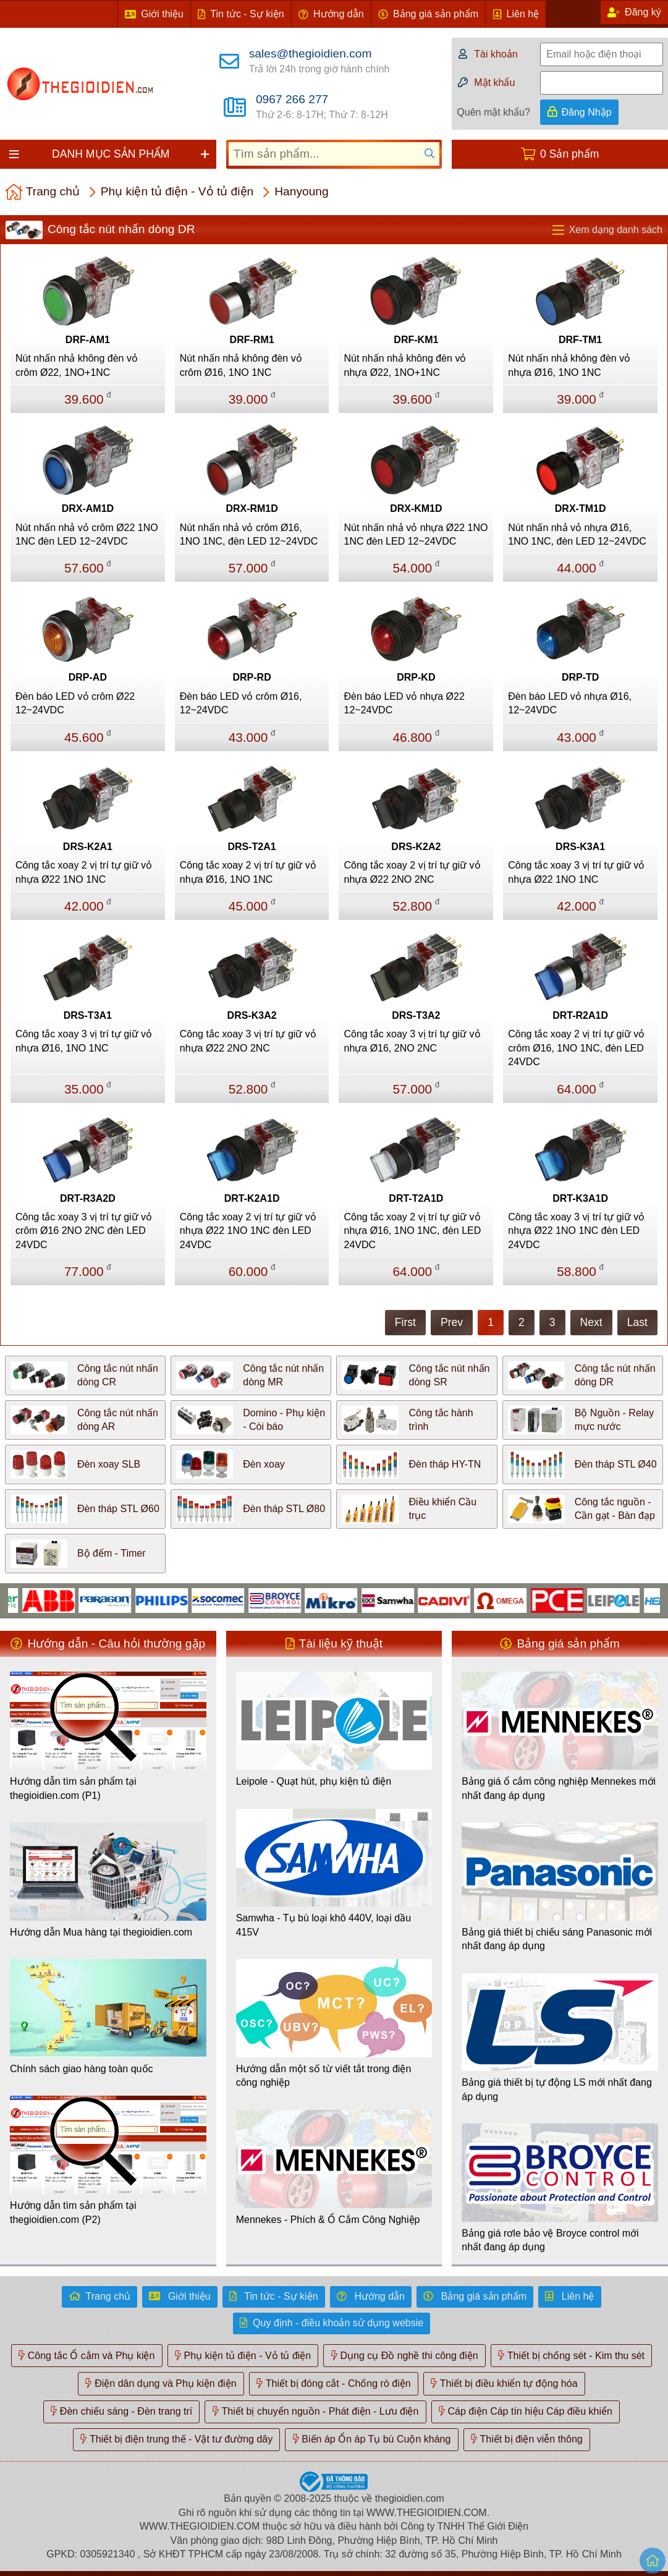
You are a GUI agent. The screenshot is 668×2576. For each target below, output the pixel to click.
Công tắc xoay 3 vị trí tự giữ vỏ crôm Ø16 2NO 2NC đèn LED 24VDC (83, 1231)
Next (591, 1322)
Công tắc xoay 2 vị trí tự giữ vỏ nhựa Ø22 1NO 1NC (83, 872)
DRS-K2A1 (87, 846)
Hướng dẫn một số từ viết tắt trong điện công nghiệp (324, 2076)
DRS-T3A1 (88, 1015)
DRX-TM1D (580, 508)
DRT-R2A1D (580, 1015)
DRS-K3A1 (580, 846)
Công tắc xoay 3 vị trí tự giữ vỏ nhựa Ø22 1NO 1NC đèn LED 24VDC (576, 1231)
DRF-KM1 (416, 339)
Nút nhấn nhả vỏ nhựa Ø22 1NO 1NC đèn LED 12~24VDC (416, 534)
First (405, 1322)
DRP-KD (416, 677)
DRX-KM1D (416, 508)
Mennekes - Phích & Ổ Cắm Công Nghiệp (328, 2219)
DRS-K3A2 (252, 1015)
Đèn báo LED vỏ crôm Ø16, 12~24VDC (241, 703)
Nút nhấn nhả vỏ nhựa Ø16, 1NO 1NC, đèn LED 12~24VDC (577, 534)
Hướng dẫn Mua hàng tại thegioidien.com (101, 1932)
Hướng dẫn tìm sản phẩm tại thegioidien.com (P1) (73, 1788)
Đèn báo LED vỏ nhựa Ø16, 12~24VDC (570, 703)
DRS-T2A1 (251, 846)
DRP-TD (580, 677)
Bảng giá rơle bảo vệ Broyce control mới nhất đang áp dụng (550, 2240)
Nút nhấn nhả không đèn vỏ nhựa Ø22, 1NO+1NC (405, 365)
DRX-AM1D (88, 508)
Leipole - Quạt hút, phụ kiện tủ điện (314, 1781)
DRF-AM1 (88, 339)
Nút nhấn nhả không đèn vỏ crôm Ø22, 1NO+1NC (76, 365)
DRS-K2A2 (416, 846)
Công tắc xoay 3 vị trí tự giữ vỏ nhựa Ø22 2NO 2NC (248, 1041)
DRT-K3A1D (580, 1198)
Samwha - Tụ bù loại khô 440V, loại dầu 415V (323, 1925)
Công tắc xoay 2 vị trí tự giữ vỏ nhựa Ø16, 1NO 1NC (248, 872)
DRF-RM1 (252, 339)
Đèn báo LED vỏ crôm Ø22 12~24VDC (75, 703)
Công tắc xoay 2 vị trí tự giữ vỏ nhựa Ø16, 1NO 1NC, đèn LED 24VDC (412, 1231)
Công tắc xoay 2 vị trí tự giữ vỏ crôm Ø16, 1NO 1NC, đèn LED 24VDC (576, 1048)
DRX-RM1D (251, 508)
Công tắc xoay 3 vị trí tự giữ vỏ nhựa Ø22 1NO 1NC (576, 872)
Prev (452, 1322)
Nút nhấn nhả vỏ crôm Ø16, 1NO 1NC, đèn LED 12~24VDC (249, 534)
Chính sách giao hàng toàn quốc (81, 2069)
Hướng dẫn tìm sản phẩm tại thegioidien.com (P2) (73, 2212)
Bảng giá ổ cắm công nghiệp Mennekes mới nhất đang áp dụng (559, 1788)
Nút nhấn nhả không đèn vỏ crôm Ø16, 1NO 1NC (241, 365)
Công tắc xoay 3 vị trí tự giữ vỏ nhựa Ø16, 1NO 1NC (83, 1041)
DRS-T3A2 (416, 1015)
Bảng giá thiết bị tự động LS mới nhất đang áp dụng (557, 2089)
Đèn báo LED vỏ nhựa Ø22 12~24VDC (404, 703)
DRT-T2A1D (416, 1198)
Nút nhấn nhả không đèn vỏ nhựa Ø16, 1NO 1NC (569, 365)
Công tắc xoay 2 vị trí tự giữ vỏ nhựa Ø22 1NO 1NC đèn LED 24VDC (248, 1231)
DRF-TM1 (580, 339)
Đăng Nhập (587, 112)
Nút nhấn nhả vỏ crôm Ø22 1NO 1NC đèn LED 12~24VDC (86, 534)
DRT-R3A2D (88, 1198)
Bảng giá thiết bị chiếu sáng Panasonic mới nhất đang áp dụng (557, 1939)
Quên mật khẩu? (493, 112)
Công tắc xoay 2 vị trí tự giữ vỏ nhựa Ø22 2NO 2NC (412, 872)
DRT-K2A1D (252, 1198)
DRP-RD (252, 677)
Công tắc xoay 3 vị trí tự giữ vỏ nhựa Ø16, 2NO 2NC (412, 1041)
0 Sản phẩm (569, 154)
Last (637, 1322)
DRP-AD (88, 677)
